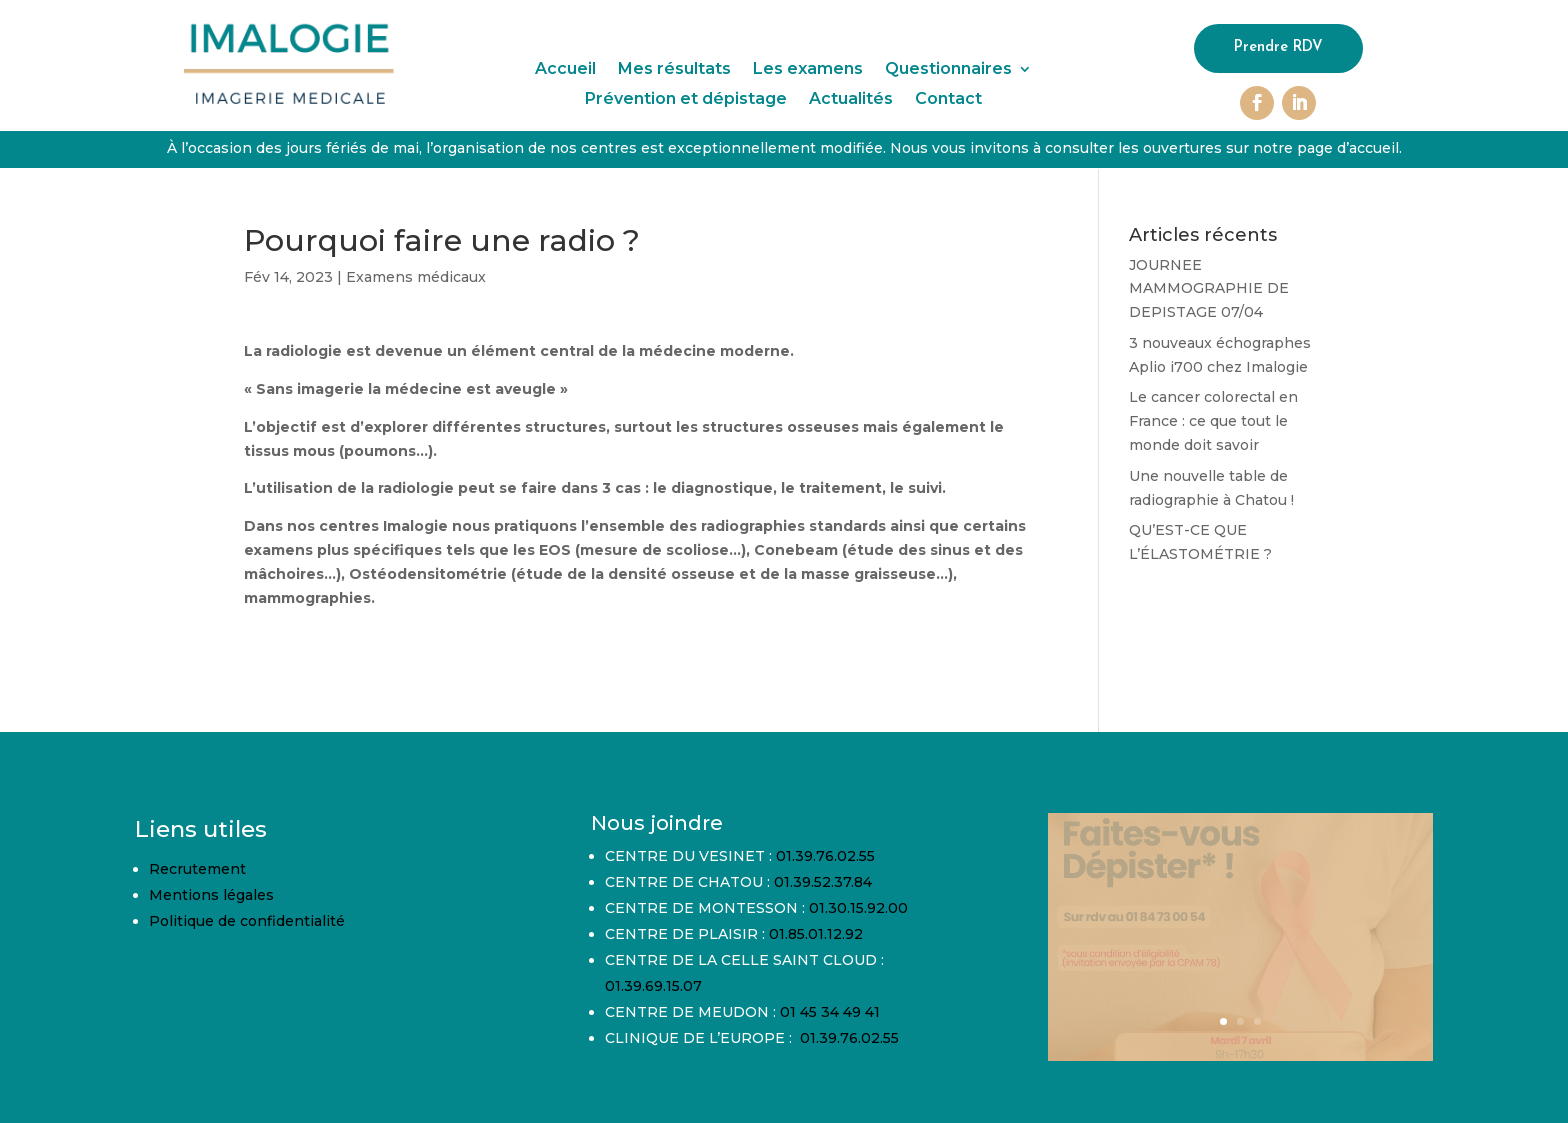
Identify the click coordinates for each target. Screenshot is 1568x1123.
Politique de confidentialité (247, 921)
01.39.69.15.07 (653, 986)
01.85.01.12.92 (816, 934)
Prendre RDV (1278, 48)
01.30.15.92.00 (858, 908)
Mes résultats (674, 70)
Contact (948, 100)
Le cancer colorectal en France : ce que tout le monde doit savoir (1213, 421)
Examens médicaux (416, 277)
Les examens (808, 70)
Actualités (851, 100)
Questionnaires (948, 70)
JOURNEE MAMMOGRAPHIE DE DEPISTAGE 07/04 (1209, 289)
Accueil (565, 70)
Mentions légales (211, 895)
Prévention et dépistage (686, 100)
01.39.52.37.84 (823, 882)
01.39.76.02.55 (825, 856)
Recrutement (197, 869)
